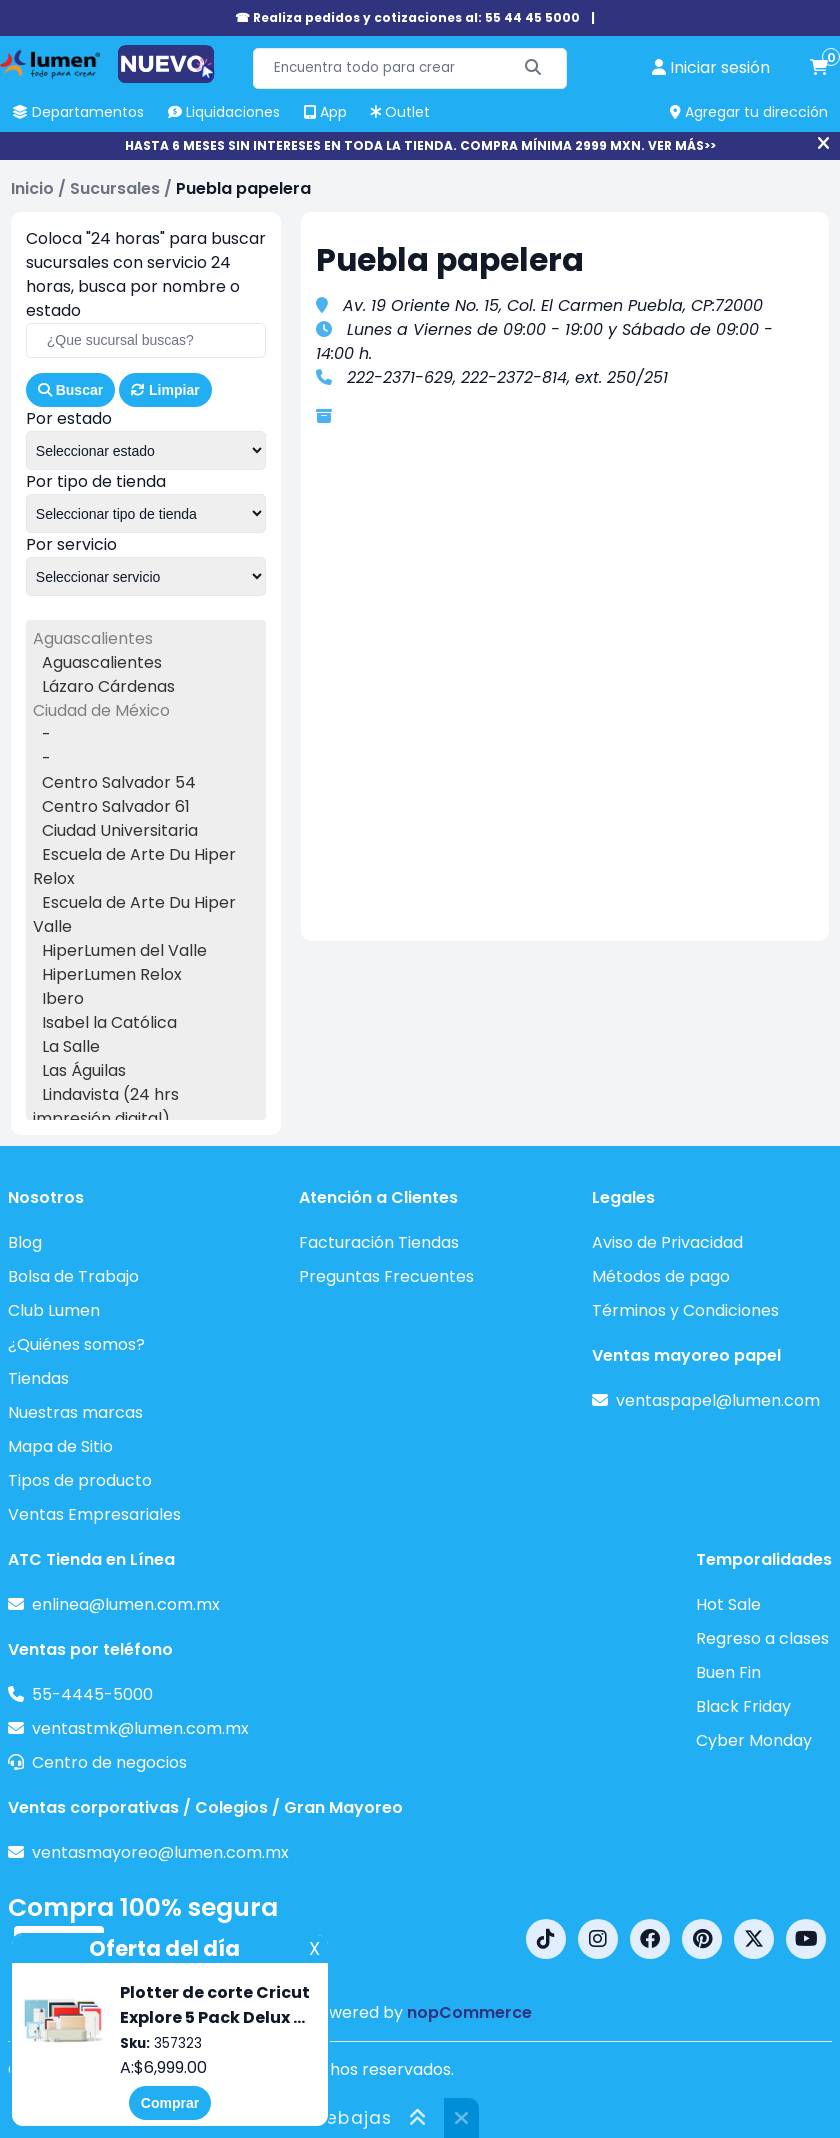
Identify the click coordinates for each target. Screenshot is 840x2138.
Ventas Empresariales (94, 1514)
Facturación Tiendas (379, 1242)
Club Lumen (54, 1310)
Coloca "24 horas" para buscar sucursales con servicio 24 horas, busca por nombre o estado (146, 274)
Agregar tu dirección (749, 112)
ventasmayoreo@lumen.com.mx (160, 1852)
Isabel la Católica (109, 1022)
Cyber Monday (754, 1740)
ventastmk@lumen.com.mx (140, 1728)
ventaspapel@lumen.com (718, 1400)
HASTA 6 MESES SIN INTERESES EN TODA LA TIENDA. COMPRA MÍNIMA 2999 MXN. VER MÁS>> (420, 145)
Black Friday (743, 1706)
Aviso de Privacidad (667, 1242)
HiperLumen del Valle (124, 950)
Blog (25, 1242)
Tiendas (38, 1378)
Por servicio (71, 544)
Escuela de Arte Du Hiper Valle (134, 914)
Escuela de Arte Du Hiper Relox (134, 866)
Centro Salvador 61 (116, 806)
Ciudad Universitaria (120, 830)
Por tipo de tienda (96, 481)
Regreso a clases (762, 1638)
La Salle (71, 1046)
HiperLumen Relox (112, 974)
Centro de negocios (109, 1762)
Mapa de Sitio (60, 1446)
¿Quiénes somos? (76, 1344)
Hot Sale (728, 1604)
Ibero (63, 998)
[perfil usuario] (711, 68)
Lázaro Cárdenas (108, 686)
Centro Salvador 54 (119, 782)
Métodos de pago (661, 1276)
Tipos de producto (80, 1480)
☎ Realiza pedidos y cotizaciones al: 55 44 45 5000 (407, 17)
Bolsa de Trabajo (73, 1276)
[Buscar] (533, 68)
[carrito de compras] (819, 68)
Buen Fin (728, 1672)
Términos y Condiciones (685, 1310)
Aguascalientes (102, 662)
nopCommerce (469, 2012)
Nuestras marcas (75, 1412)
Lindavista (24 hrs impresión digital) (106, 1106)
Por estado (69, 418)
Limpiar (165, 390)
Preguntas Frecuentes (386, 1276)
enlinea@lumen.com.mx (126, 1604)
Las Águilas (84, 1070)
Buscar (70, 390)
